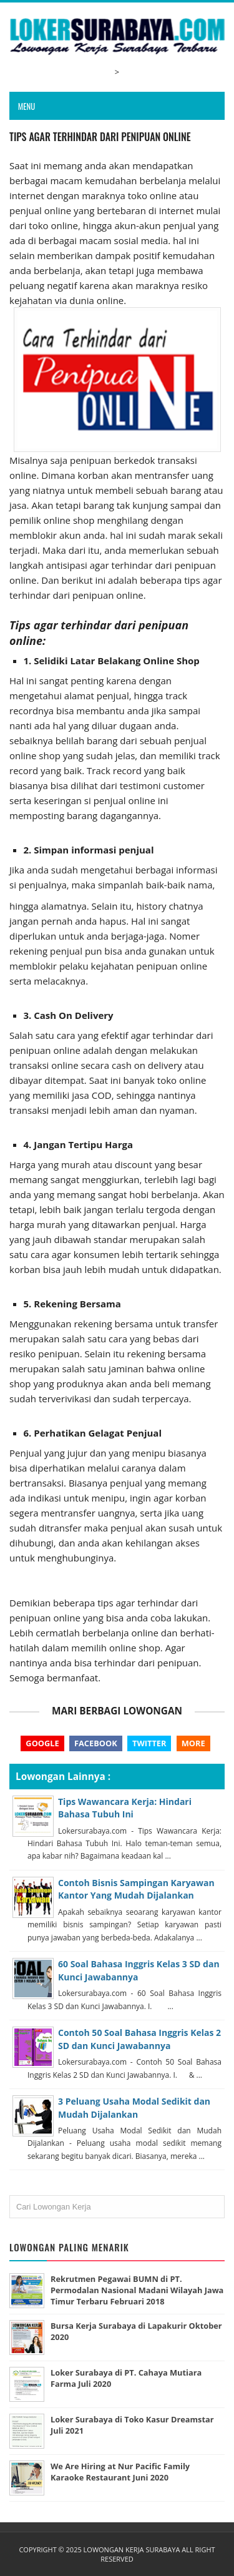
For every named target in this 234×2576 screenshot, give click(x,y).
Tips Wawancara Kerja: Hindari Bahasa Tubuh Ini (125, 1808)
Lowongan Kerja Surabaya (132, 2549)
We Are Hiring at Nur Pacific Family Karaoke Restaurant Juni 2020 (120, 2471)
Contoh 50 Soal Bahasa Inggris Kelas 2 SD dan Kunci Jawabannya (139, 2039)
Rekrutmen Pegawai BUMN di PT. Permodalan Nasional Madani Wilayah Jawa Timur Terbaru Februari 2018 (137, 2290)
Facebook (95, 1743)
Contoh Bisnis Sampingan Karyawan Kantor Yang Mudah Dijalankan (136, 1889)
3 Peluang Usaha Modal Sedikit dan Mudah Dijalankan (134, 2107)
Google (42, 1743)
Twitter (149, 1743)
